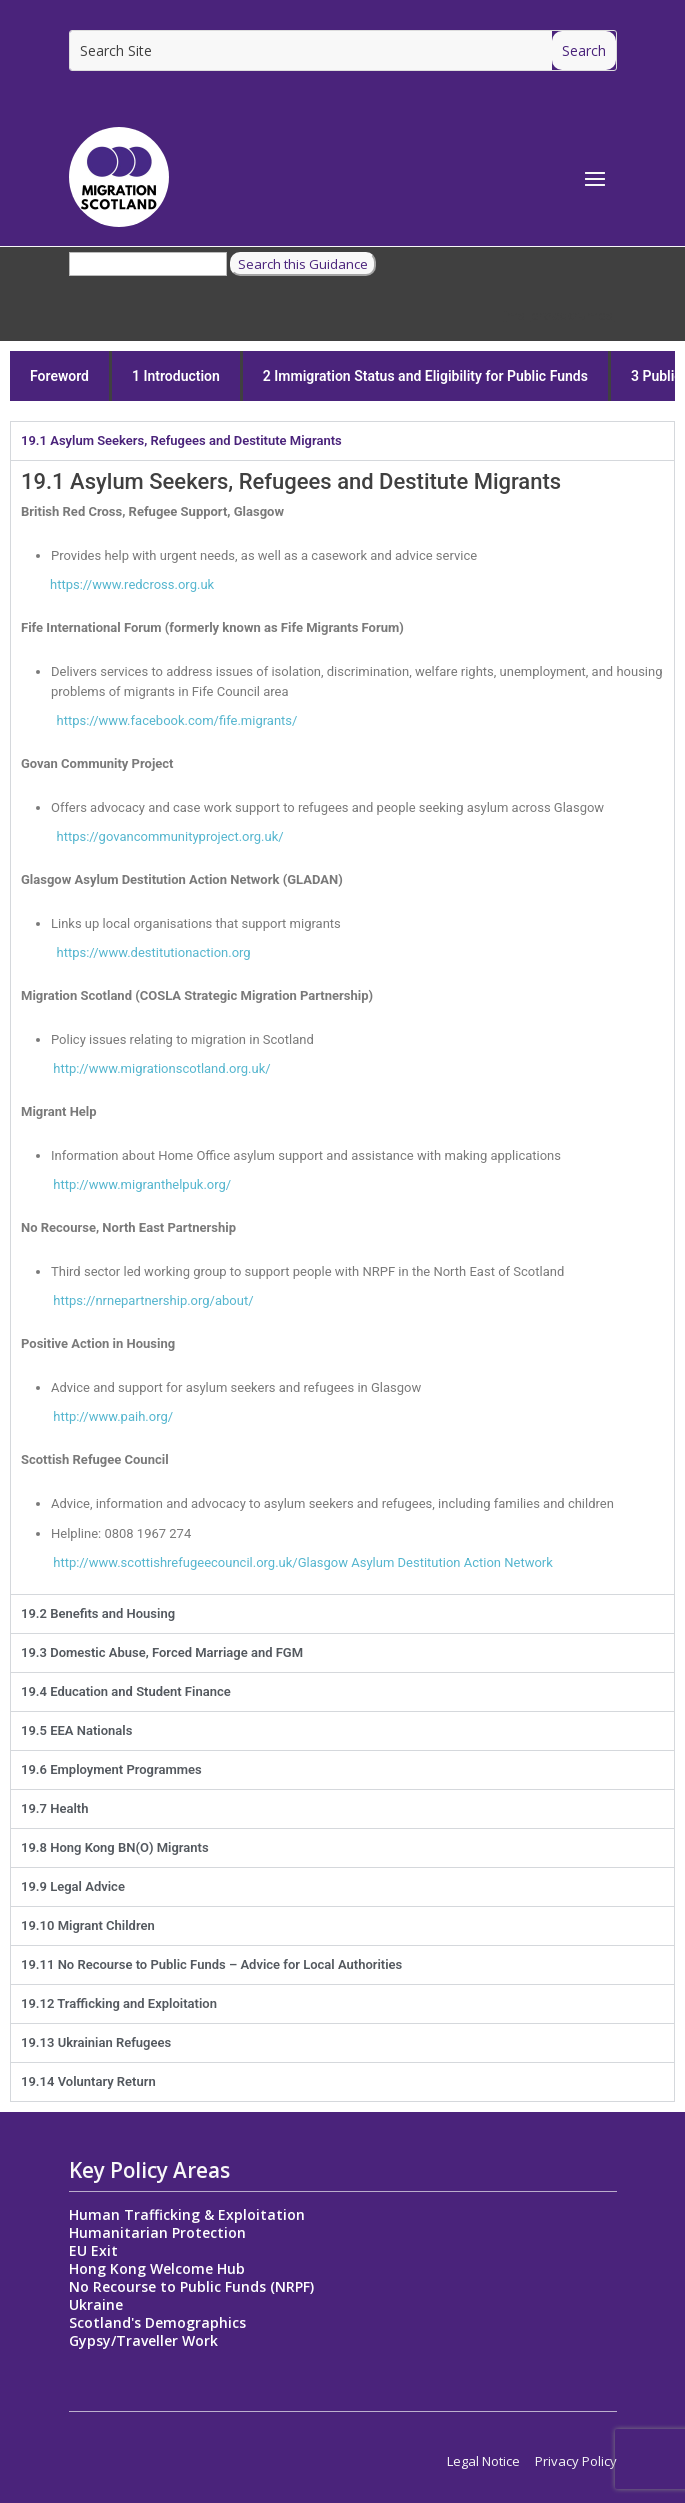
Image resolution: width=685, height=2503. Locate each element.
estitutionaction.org (153, 952)
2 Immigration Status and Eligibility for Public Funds (425, 376)
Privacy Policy (576, 2461)
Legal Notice (483, 2461)
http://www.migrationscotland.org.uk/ (146, 1068)
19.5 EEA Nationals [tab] (76, 1730)
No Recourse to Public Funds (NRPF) (191, 2286)
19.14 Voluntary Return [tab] (88, 2081)
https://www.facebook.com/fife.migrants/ (159, 720)
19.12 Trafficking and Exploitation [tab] (119, 2003)
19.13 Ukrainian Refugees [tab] (96, 2042)
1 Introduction (176, 376)
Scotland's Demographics (157, 2322)
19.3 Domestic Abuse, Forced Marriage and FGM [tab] (162, 1652)
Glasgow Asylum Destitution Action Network (425, 1562)
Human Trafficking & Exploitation (187, 2214)
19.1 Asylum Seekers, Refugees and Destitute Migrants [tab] (181, 440)
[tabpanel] (342, 1027)
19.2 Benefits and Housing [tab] (98, 1613)
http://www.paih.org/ (97, 1416)
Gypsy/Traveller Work (143, 2340)
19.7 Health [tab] (54, 1808)
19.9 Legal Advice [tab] (73, 1886)
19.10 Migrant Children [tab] (88, 1925)
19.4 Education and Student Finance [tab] (126, 1691)
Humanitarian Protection (157, 2232)
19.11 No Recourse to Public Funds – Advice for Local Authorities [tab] (211, 1964)
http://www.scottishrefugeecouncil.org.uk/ (159, 1562)
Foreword (59, 376)
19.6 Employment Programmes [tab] (111, 1769)
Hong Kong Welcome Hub (157, 2268)
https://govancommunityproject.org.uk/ (152, 836)
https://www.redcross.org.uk (117, 584)
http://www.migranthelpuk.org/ (126, 1184)
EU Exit (93, 2250)
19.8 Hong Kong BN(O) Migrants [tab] (115, 1847)
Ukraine (96, 2304)
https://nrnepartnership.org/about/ (153, 1300)
